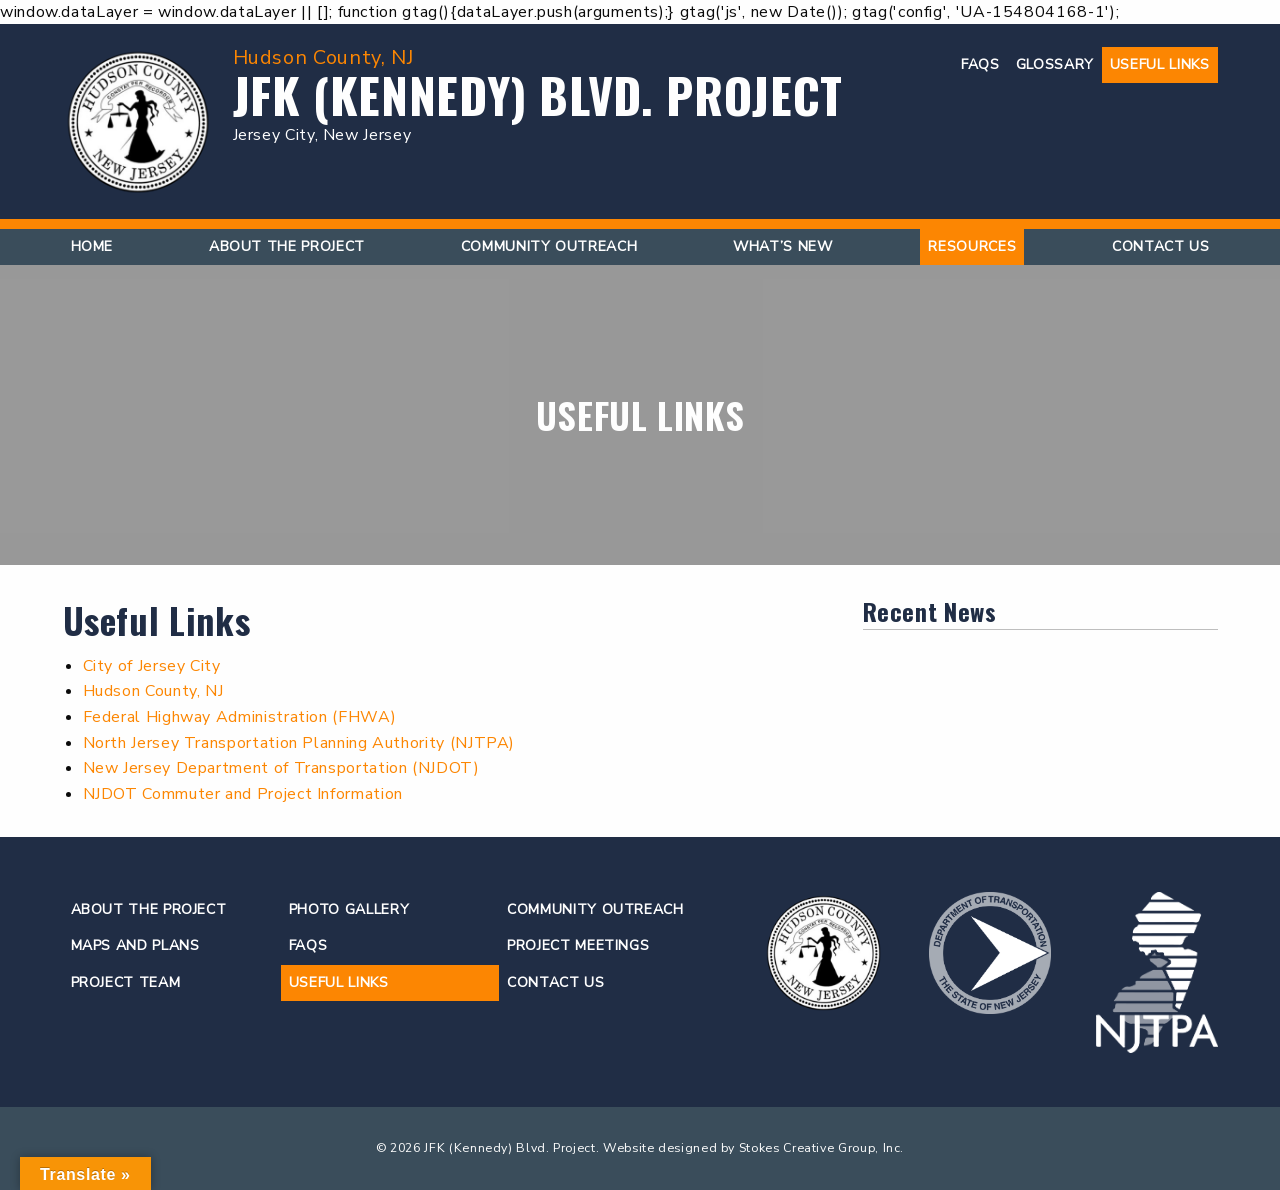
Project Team (126, 982)
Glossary (1055, 64)
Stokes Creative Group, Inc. (821, 1147)
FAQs (980, 64)
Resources (972, 246)
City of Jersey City (152, 666)
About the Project (287, 246)
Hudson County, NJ (153, 691)
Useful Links (1160, 64)
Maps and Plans (135, 945)
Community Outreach (549, 246)
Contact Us (1160, 246)
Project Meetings (578, 945)
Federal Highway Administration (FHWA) (240, 717)
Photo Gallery (349, 909)
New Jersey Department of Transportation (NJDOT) (281, 768)
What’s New (782, 246)
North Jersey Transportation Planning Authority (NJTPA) (299, 743)
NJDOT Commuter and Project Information (243, 794)
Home (92, 246)
